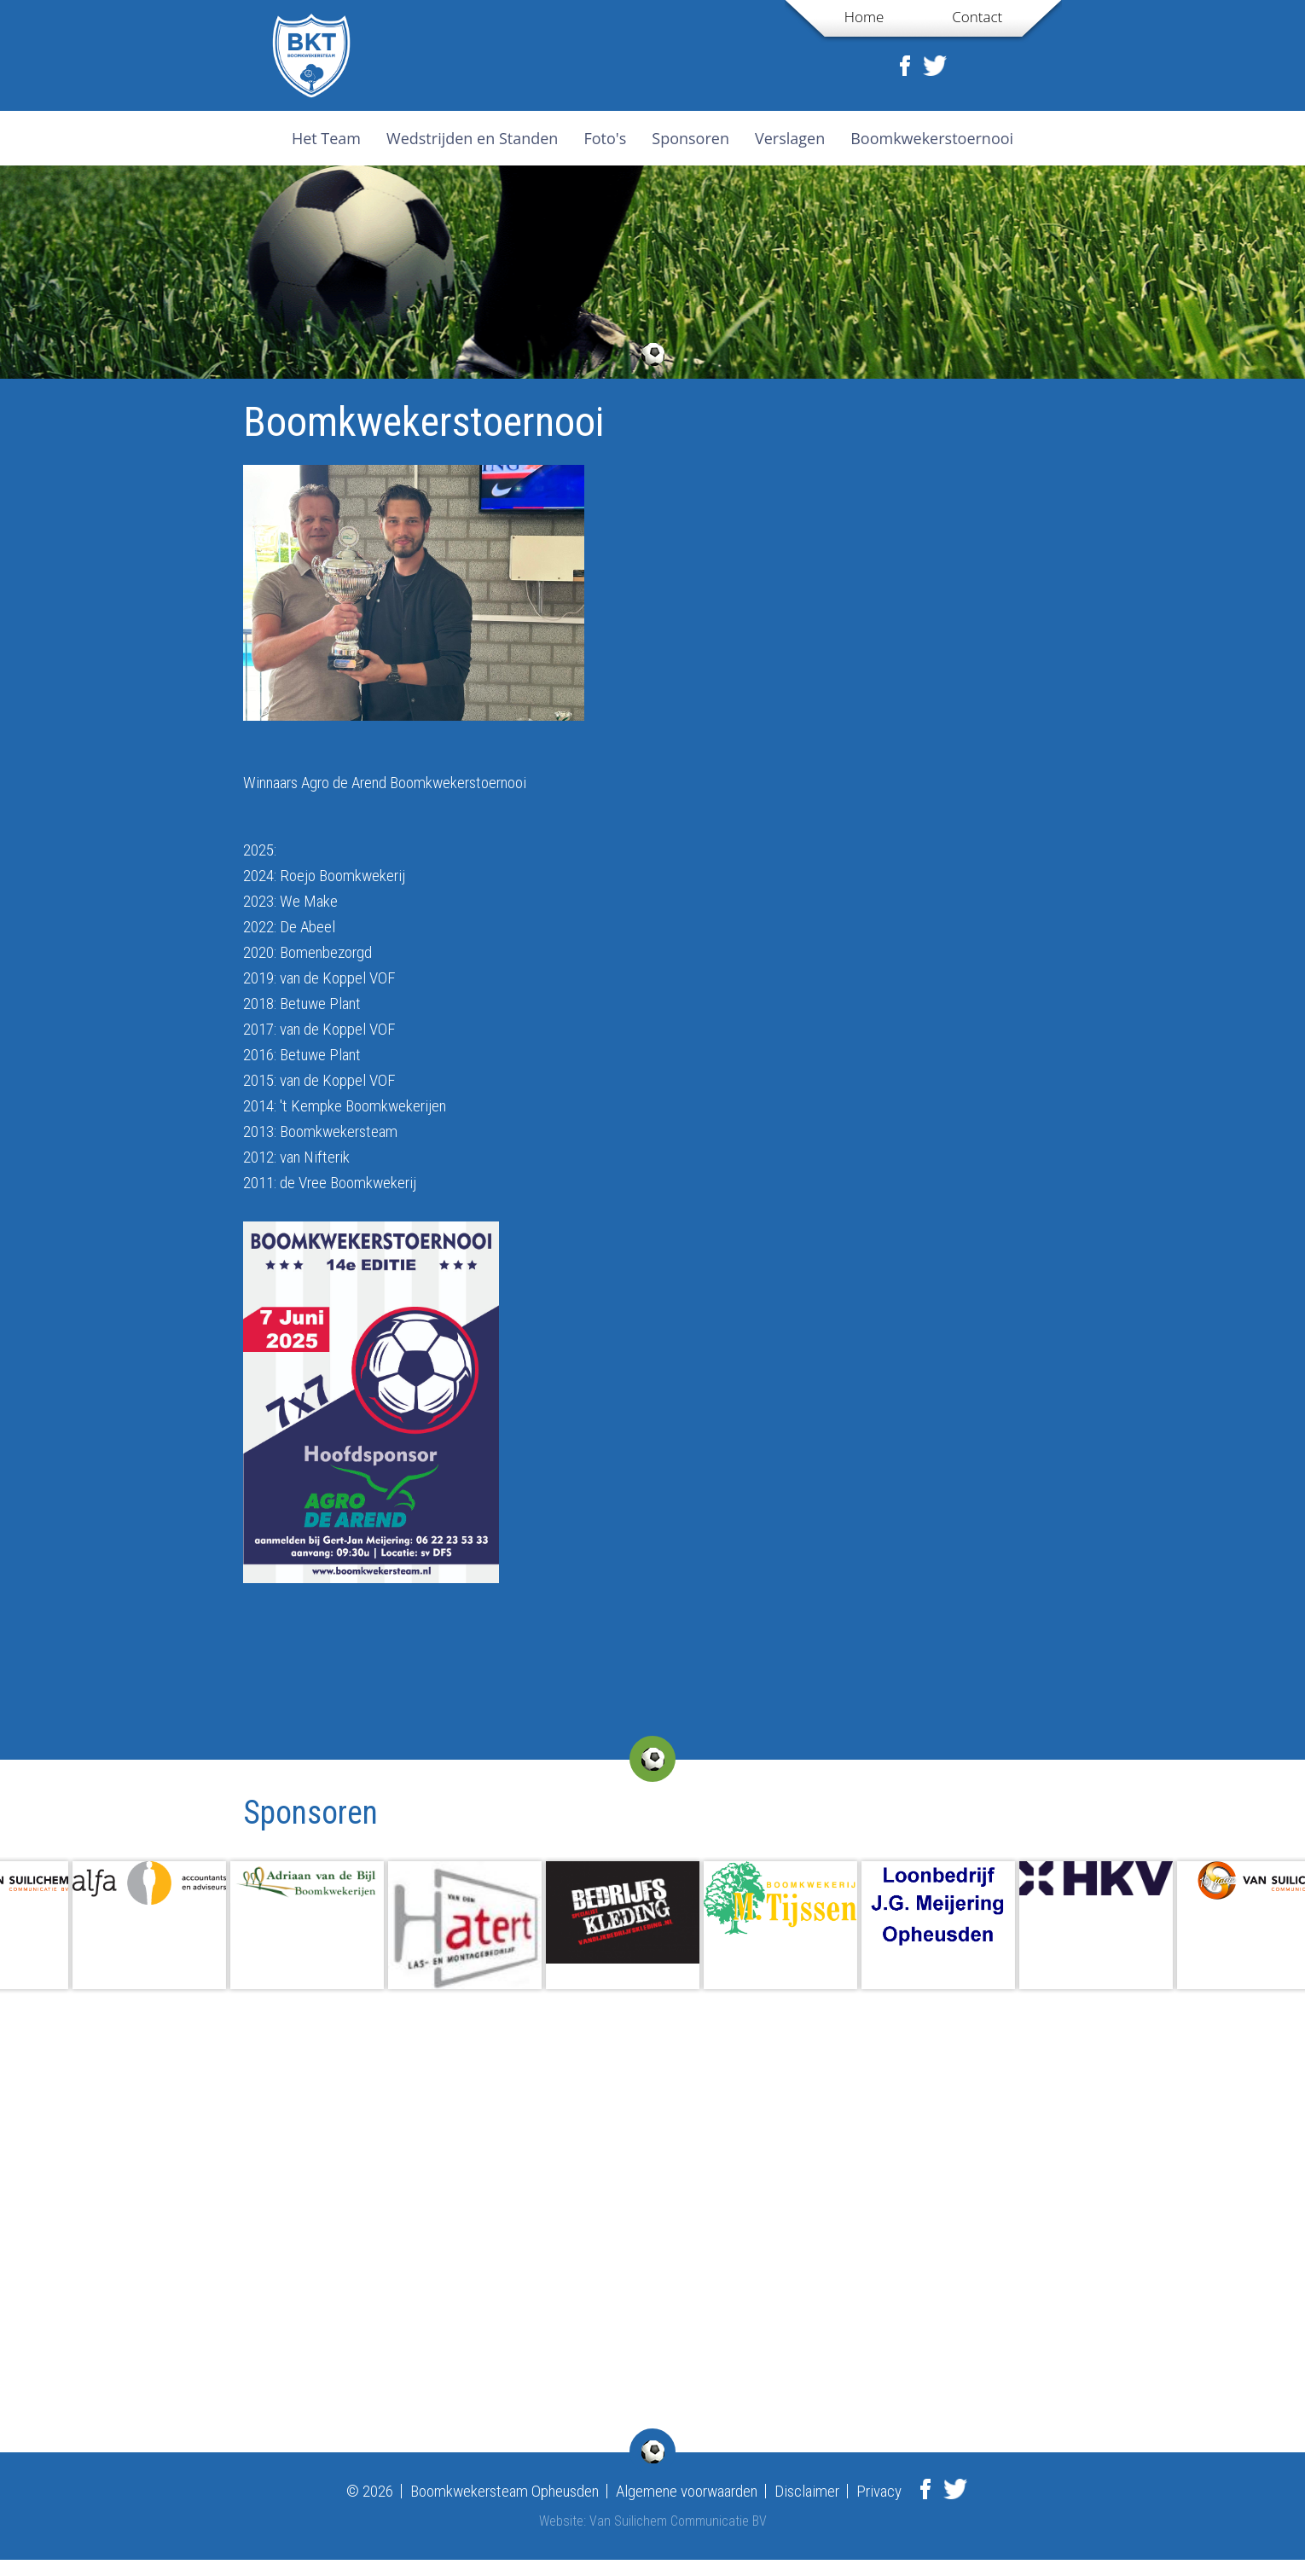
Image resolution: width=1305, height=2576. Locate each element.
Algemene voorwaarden (686, 2491)
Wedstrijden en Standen (472, 138)
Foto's (604, 138)
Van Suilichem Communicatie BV (678, 2521)
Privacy (879, 2491)
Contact (977, 16)
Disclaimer (806, 2491)
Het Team (326, 138)
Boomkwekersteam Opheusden (504, 2491)
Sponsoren (690, 138)
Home (864, 16)
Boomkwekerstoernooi (931, 138)
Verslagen (790, 138)
